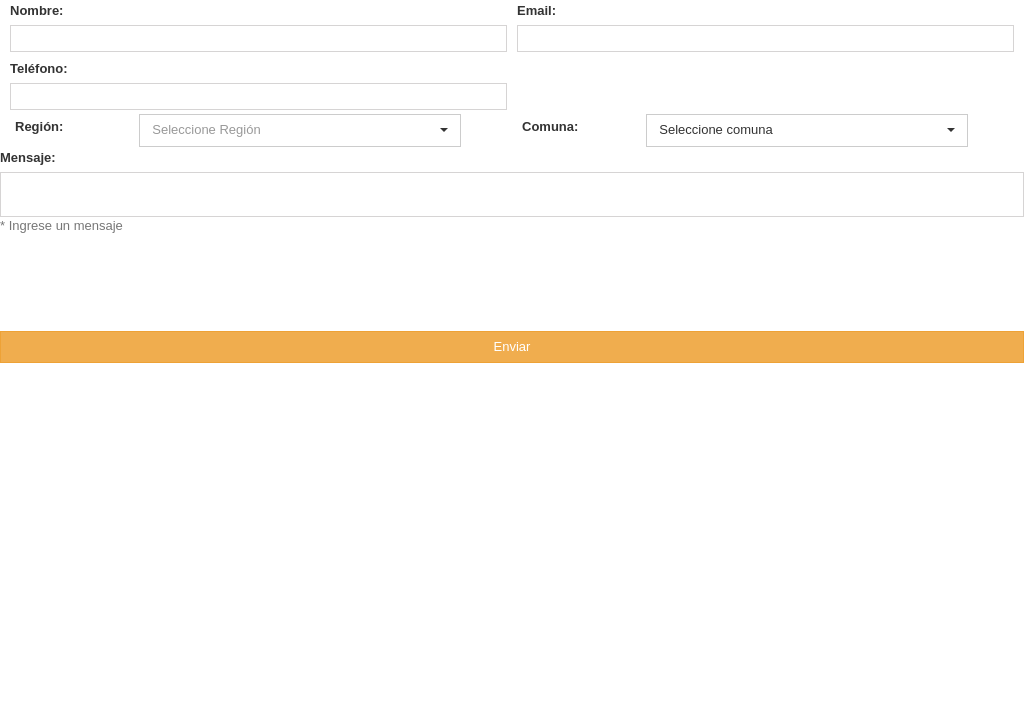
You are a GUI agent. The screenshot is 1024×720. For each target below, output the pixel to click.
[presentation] (152, 274)
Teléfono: (39, 68)
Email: (536, 10)
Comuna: (550, 126)
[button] (299, 130)
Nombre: (36, 10)
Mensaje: (28, 157)
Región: (39, 126)
